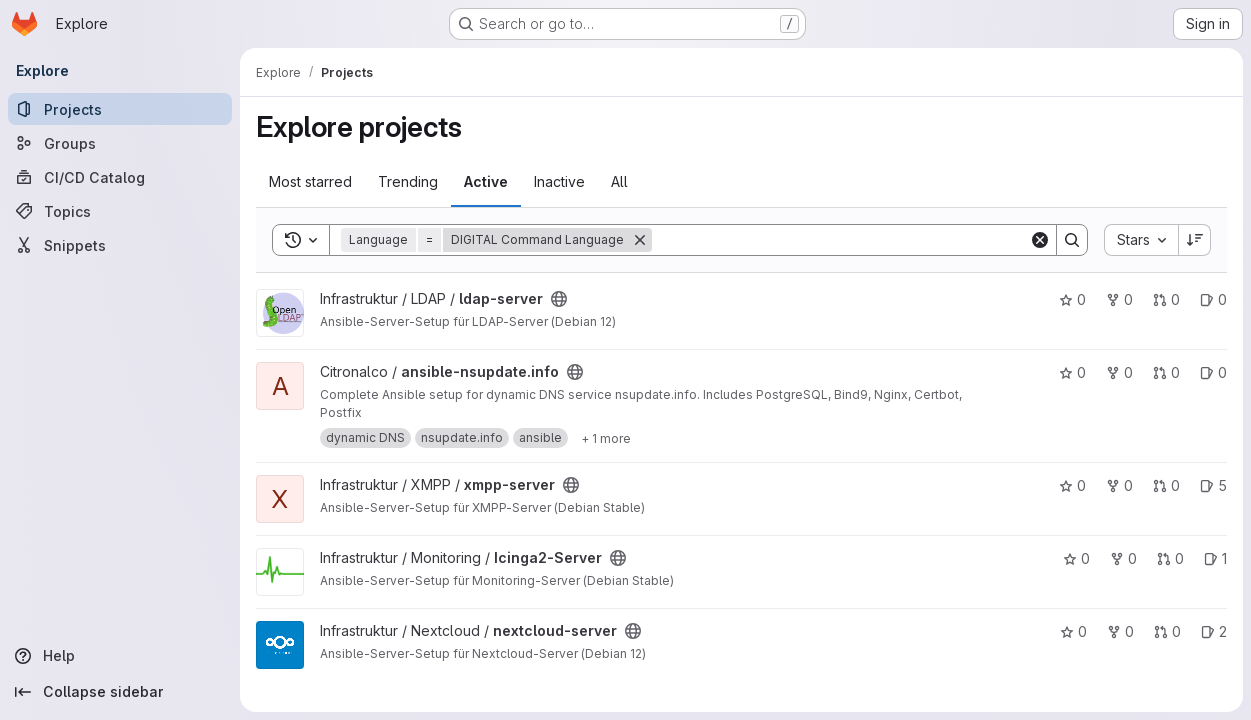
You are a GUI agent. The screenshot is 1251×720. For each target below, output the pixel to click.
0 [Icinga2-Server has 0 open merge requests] (1170, 558)
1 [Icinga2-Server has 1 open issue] (1215, 558)
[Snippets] (120, 245)
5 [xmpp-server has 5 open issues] (1213, 485)
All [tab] (619, 181)
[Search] (840, 240)
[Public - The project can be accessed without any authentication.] (559, 299)
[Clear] (1040, 240)
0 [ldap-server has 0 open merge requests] (1166, 299)
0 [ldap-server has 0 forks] (1119, 299)
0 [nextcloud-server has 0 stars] (1073, 631)
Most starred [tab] (310, 181)
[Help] (120, 656)
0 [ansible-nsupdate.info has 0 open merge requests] (1166, 372)
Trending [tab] (408, 181)
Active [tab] (486, 181)
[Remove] (640, 240)
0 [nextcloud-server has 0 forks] (1120, 631)
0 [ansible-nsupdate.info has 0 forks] (1119, 372)
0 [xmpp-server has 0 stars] (1072, 485)
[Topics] (120, 211)
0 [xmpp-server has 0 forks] (1119, 485)
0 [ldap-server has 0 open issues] (1213, 299)
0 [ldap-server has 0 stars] (1072, 299)
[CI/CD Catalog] (120, 177)
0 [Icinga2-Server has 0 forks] (1123, 558)
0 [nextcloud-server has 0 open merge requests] (1167, 631)
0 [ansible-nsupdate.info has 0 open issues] (1213, 372)
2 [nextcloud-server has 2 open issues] (1214, 631)
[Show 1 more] (606, 438)
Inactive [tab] (559, 181)
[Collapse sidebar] (120, 692)
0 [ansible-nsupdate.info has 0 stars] (1072, 372)
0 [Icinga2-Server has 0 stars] (1076, 558)
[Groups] (120, 143)
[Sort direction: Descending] (1195, 240)
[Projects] (120, 109)
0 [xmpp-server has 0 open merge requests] (1166, 485)
